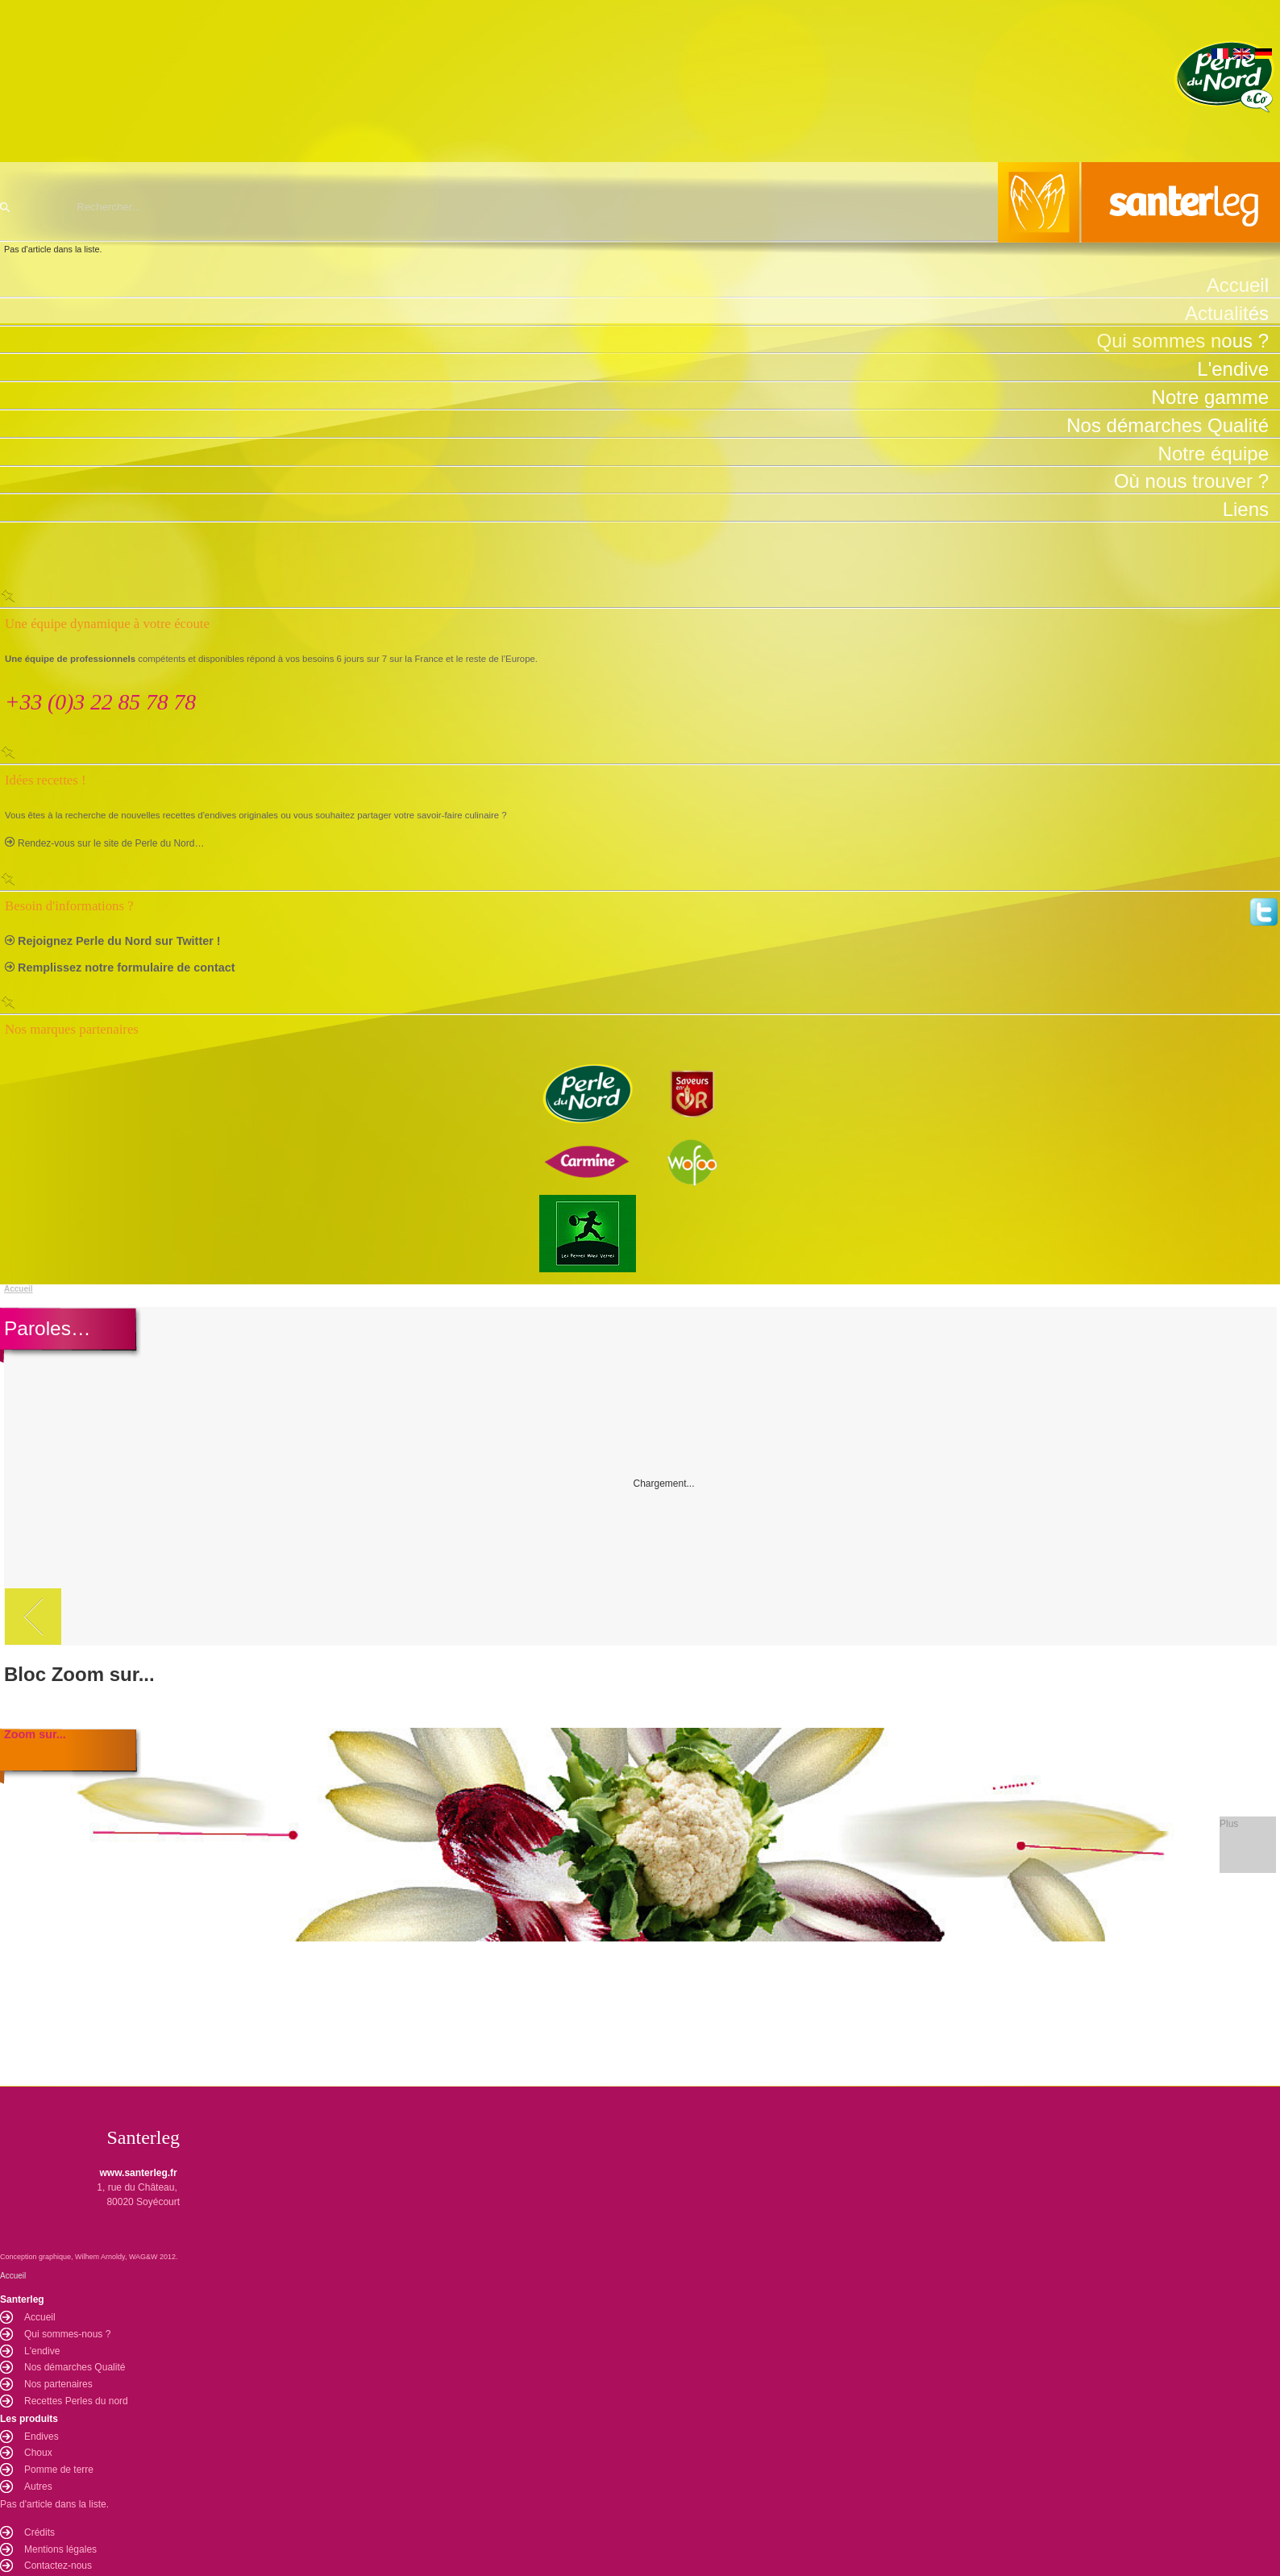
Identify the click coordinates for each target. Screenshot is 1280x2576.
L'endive (42, 2351)
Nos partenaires (58, 2384)
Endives (41, 2436)
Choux (38, 2452)
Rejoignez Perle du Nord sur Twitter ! (119, 940)
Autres (38, 2486)
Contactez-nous (58, 2565)
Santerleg (640, 202)
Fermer (640, 595)
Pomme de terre (59, 2469)
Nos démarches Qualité (74, 2367)
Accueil (18, 1288)
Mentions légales (60, 2549)
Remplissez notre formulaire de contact (126, 967)
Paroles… (47, 1328)
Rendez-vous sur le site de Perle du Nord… (111, 843)
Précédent (33, 1616)
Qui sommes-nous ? (67, 2334)
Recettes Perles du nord (76, 2401)
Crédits (39, 2532)
